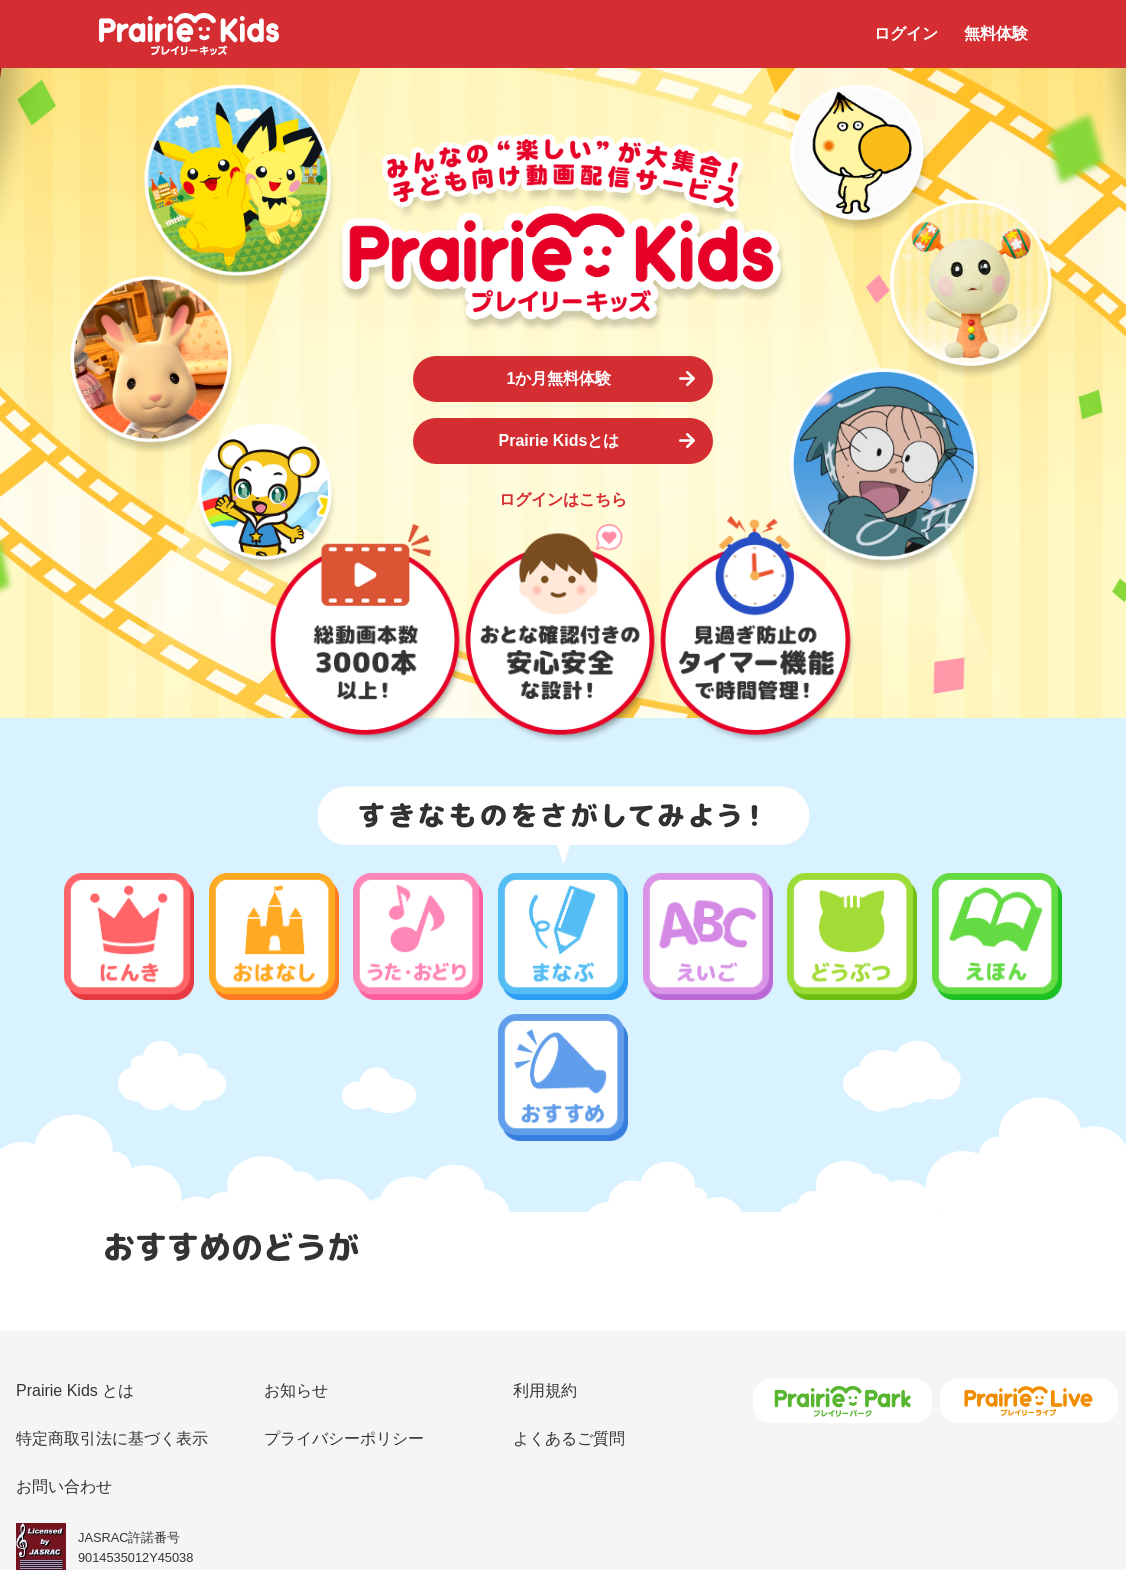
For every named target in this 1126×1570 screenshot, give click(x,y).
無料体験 (996, 33)
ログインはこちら (563, 499)
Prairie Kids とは (75, 1228)
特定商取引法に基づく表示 (112, 1276)
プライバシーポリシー (344, 1276)
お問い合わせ (64, 1324)
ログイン (906, 33)
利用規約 (545, 1228)
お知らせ (296, 1228)
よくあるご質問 (569, 1276)
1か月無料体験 (559, 378)
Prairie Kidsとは (559, 440)
